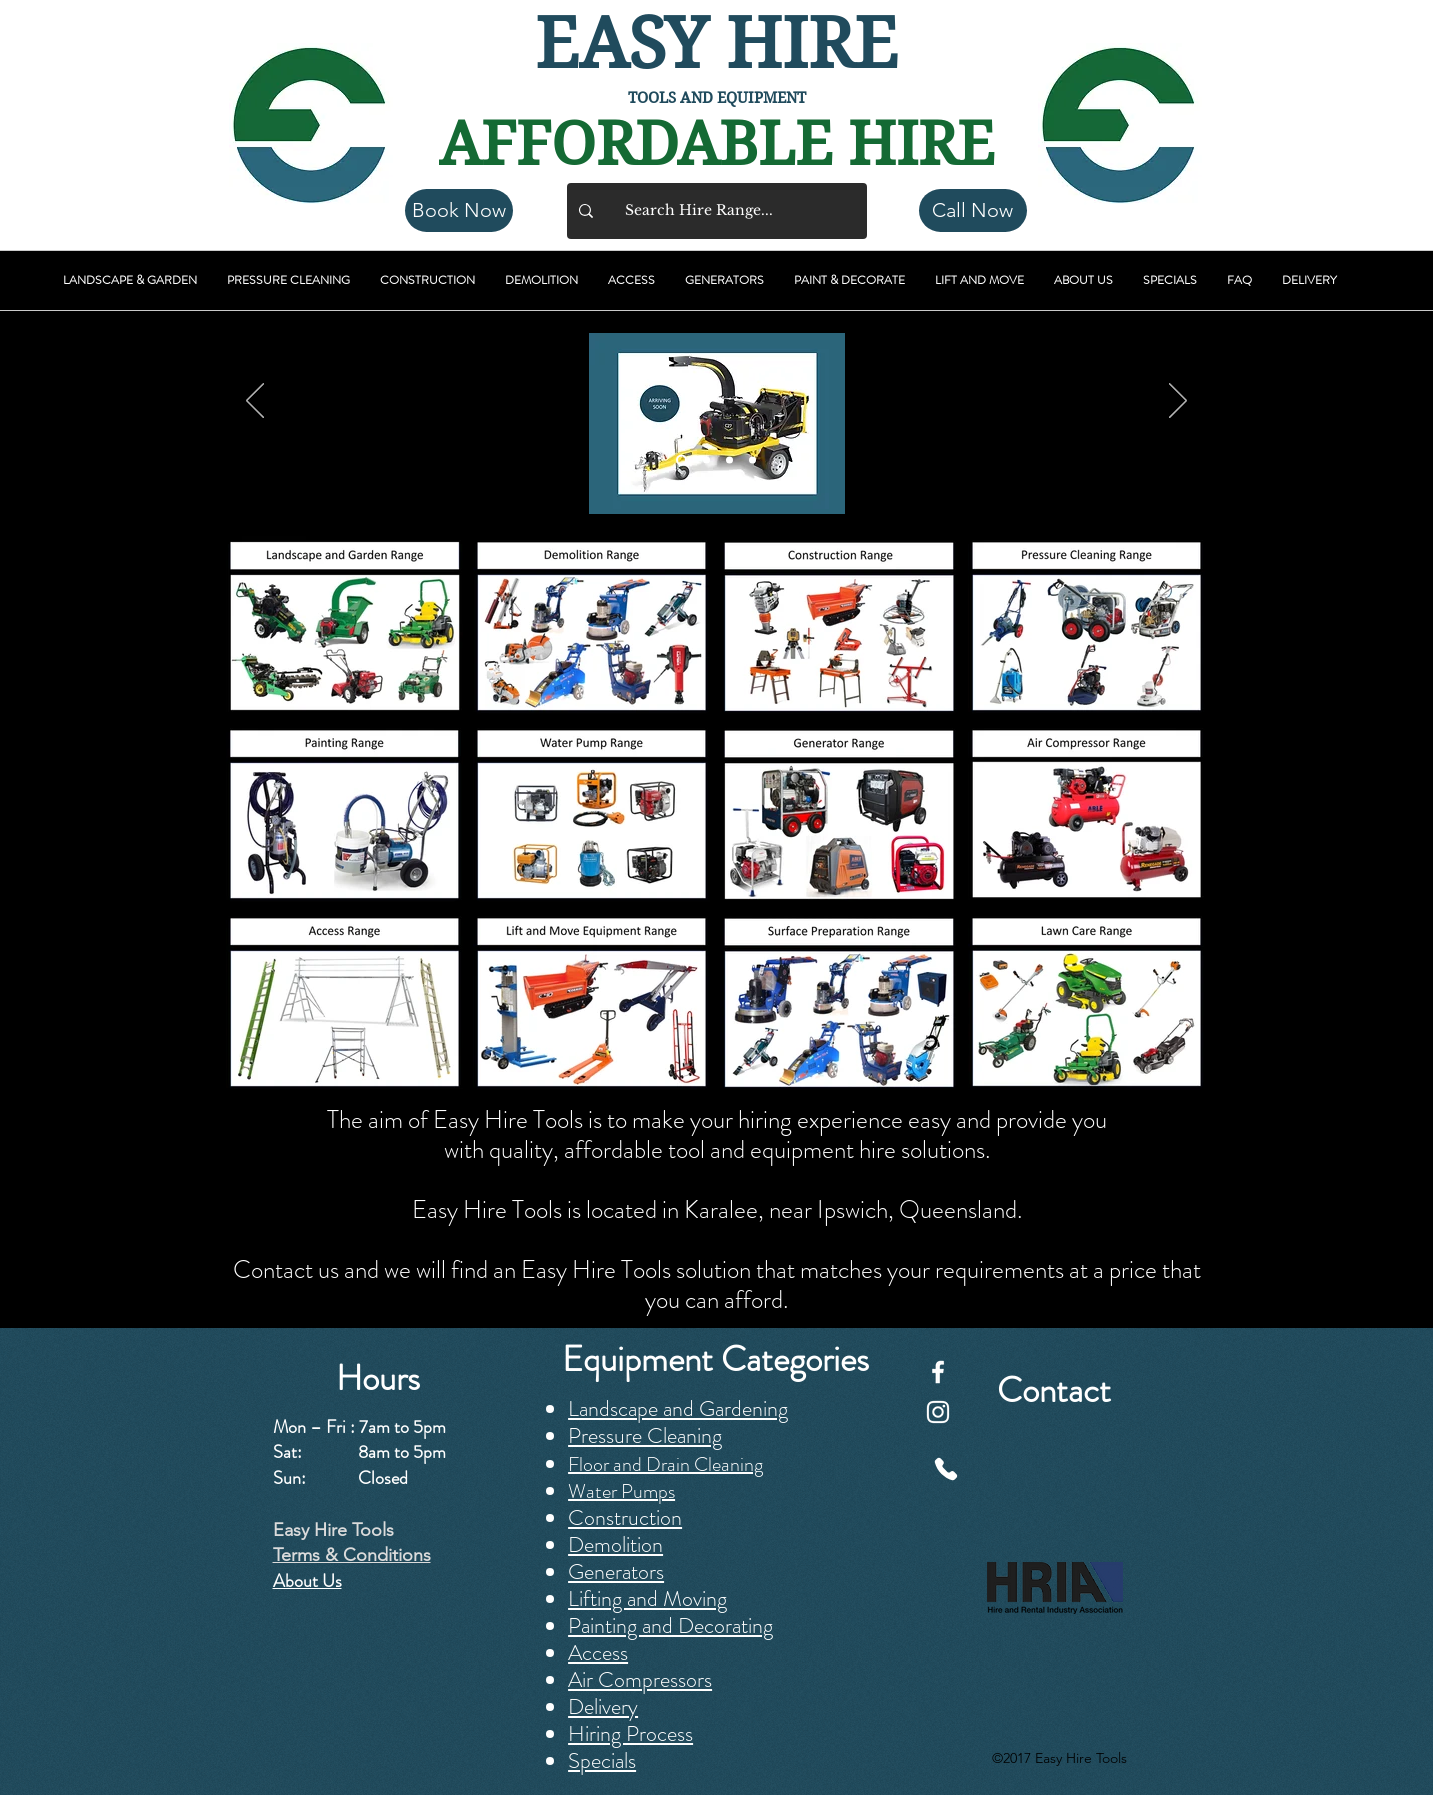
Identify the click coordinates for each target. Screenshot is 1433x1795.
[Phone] (946, 1469)
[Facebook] (938, 1372)
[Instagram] (938, 1412)
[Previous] (255, 402)
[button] (130, 280)
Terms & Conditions (352, 1555)
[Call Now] (973, 210)
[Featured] (706, 460)
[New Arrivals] (681, 460)
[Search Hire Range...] (715, 211)
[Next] (1178, 402)
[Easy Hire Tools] (729, 460)
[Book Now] (459, 210)
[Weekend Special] (752, 460)
